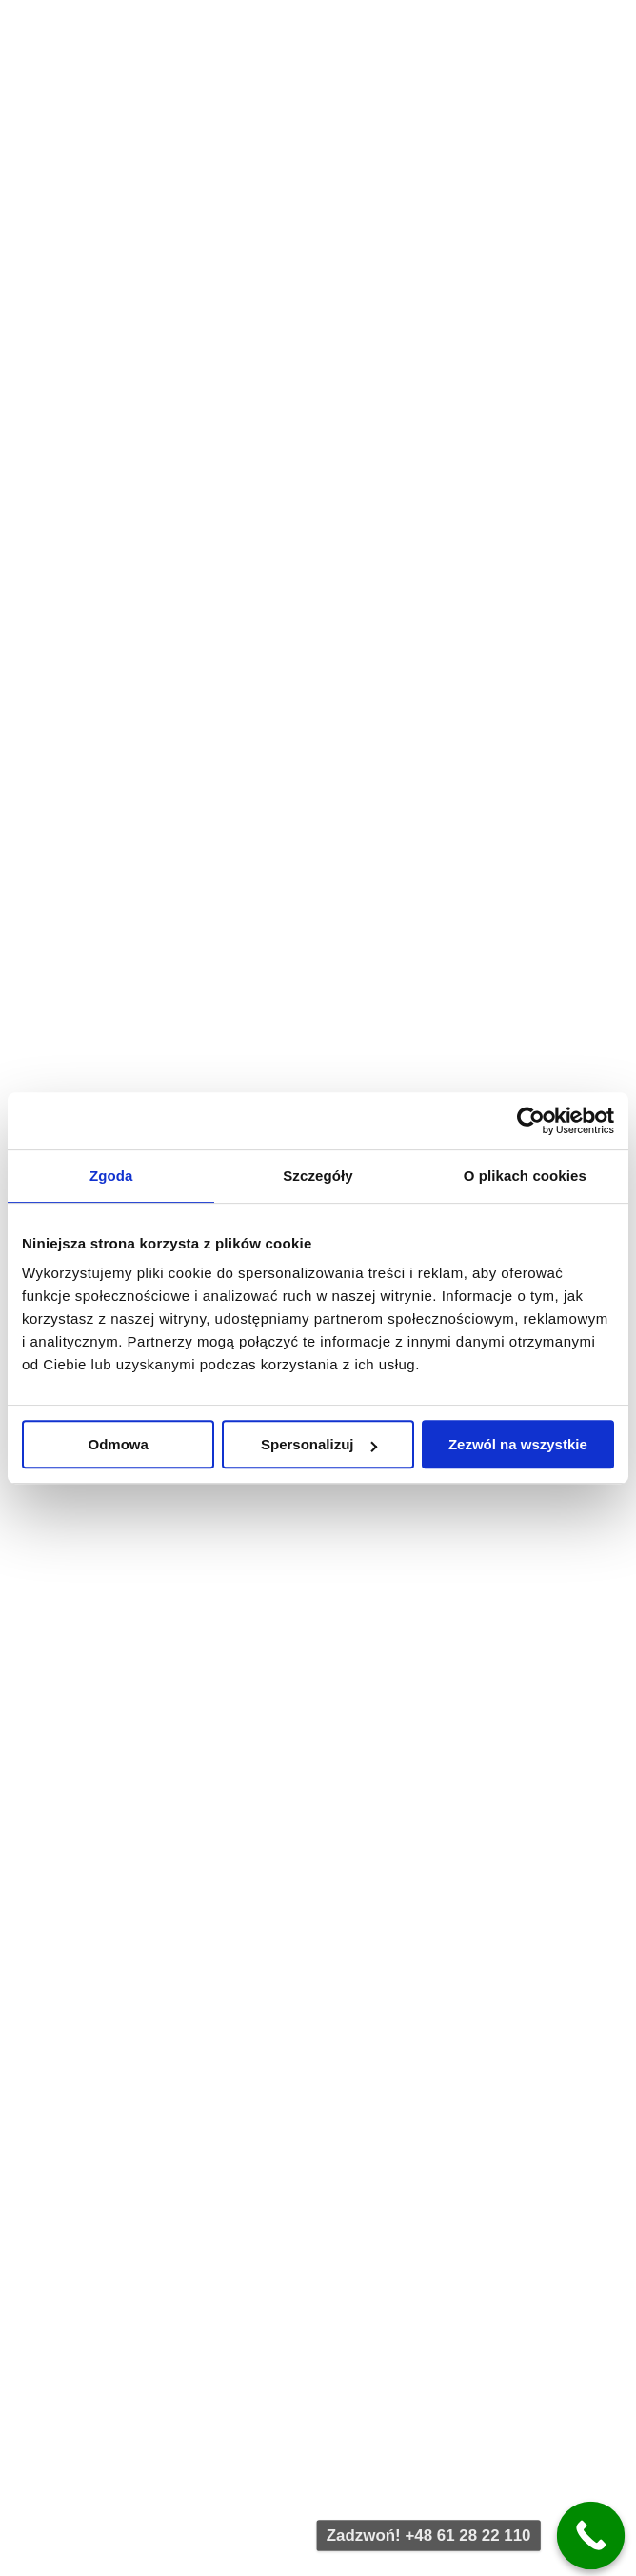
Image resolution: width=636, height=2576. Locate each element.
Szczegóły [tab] (317, 1176)
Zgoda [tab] (111, 1176)
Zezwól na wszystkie (517, 1444)
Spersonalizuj (319, 1444)
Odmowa (119, 1444)
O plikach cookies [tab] (525, 1176)
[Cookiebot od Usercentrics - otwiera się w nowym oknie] (530, 1121)
